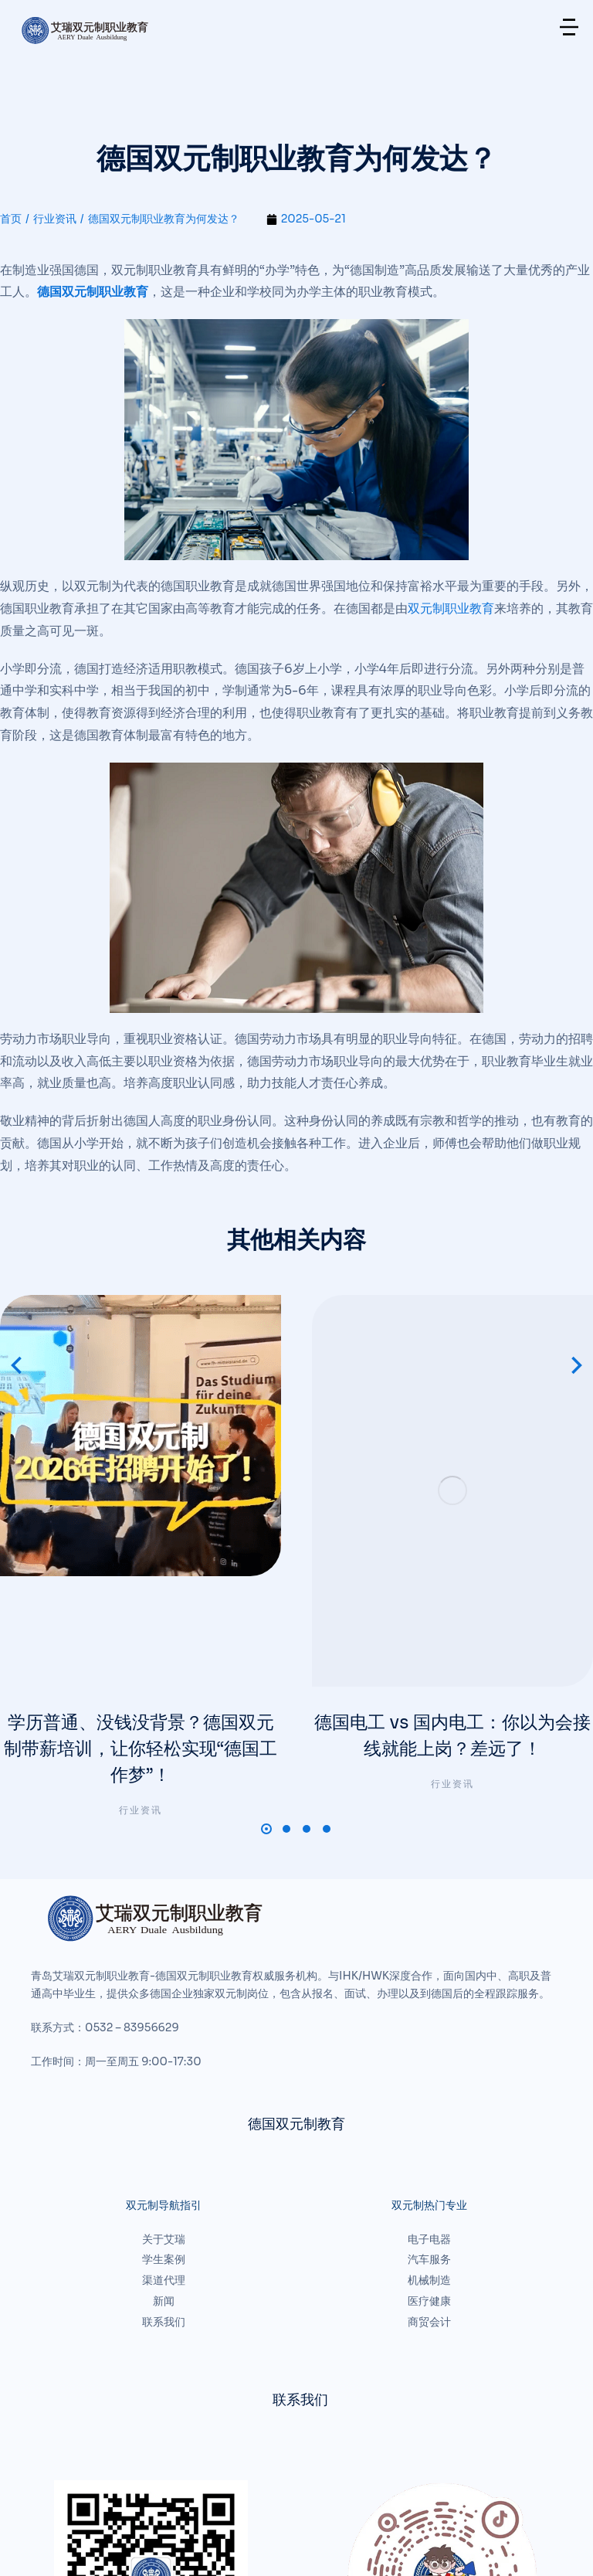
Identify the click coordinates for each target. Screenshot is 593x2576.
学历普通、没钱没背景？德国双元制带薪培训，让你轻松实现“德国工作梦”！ (141, 1502)
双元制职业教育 (451, 608)
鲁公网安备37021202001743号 (468, 2514)
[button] (266, 1585)
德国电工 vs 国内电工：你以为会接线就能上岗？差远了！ (452, 1487)
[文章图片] (140, 1365)
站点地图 (26, 2545)
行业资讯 (140, 1566)
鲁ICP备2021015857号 (328, 2514)
